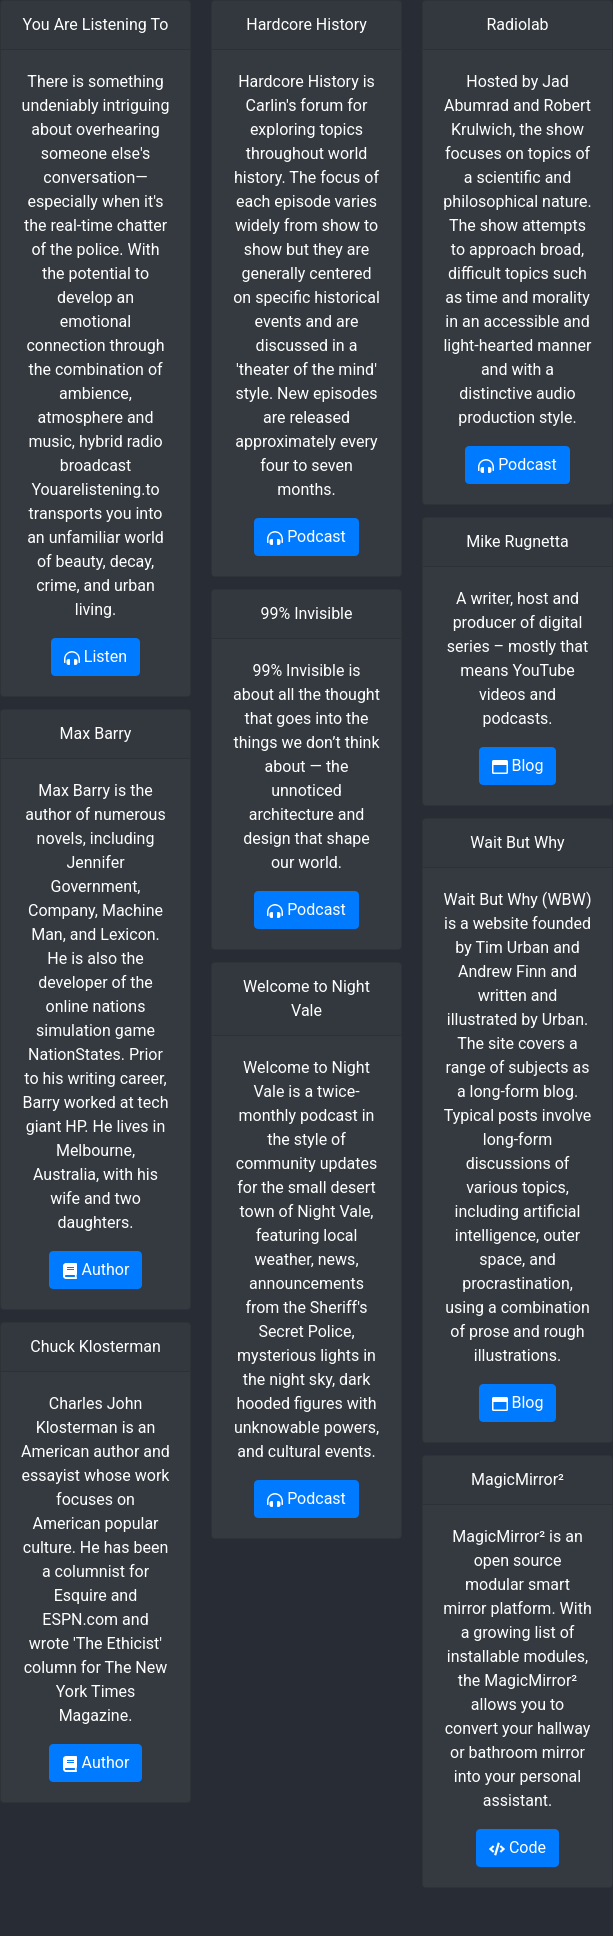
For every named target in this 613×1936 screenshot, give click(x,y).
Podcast (306, 536)
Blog (518, 765)
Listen (95, 656)
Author (96, 1269)
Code (517, 1847)
